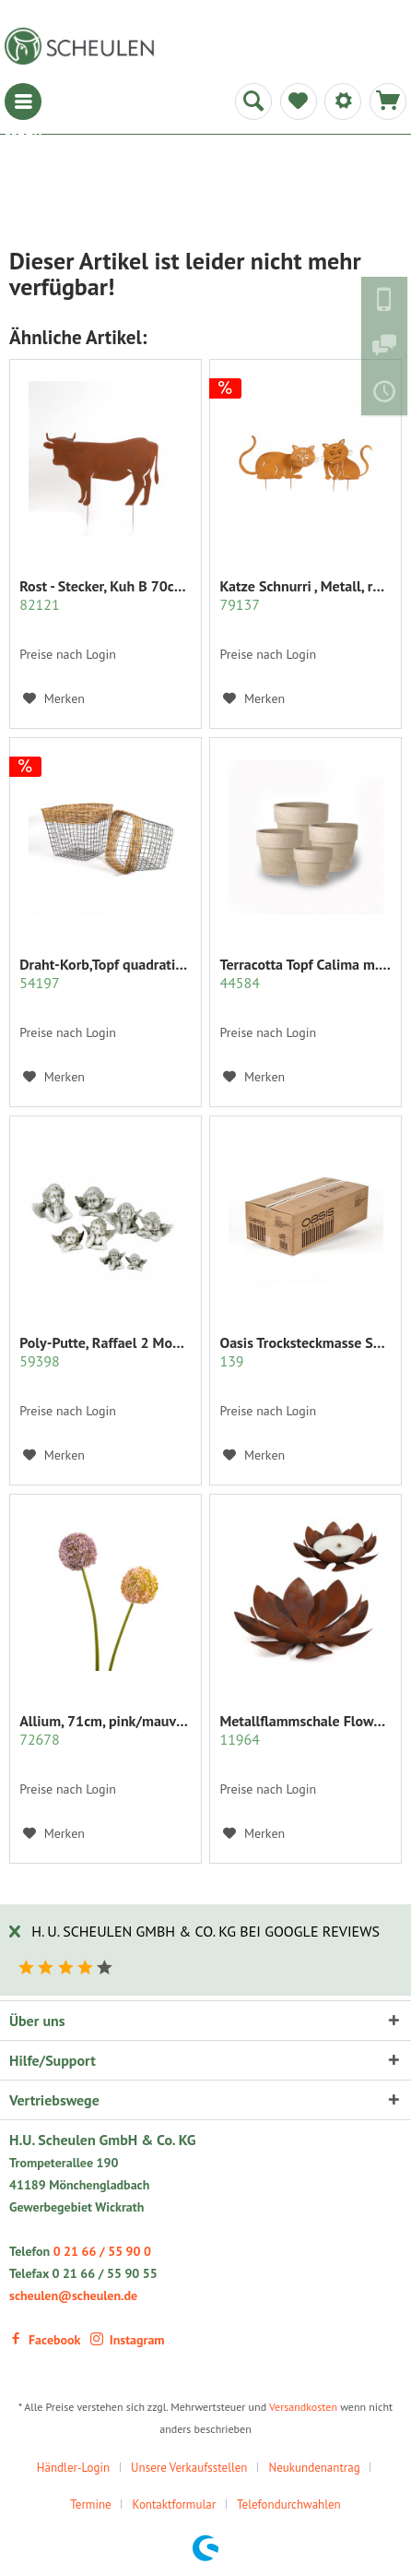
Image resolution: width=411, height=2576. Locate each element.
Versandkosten (303, 2407)
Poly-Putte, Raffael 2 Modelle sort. (105, 1351)
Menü (23, 101)
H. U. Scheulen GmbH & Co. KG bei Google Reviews (205, 1931)
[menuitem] (23, 101)
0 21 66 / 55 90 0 (102, 2251)
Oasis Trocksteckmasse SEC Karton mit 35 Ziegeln (305, 1351)
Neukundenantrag (313, 2467)
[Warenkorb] (388, 101)
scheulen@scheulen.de (73, 2295)
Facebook (44, 2340)
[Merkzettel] (298, 101)
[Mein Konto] (342, 101)
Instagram (127, 2340)
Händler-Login (73, 2467)
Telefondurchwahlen (289, 2504)
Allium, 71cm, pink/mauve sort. (105, 1729)
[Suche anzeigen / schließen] (253, 101)
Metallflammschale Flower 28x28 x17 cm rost (305, 1729)
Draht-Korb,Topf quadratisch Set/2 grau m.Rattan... (105, 973)
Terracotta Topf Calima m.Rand (305, 973)
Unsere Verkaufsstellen (189, 2467)
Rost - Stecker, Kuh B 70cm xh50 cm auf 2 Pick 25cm (105, 595)
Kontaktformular (175, 2504)
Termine (90, 2504)
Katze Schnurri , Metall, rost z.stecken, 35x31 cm (305, 595)
